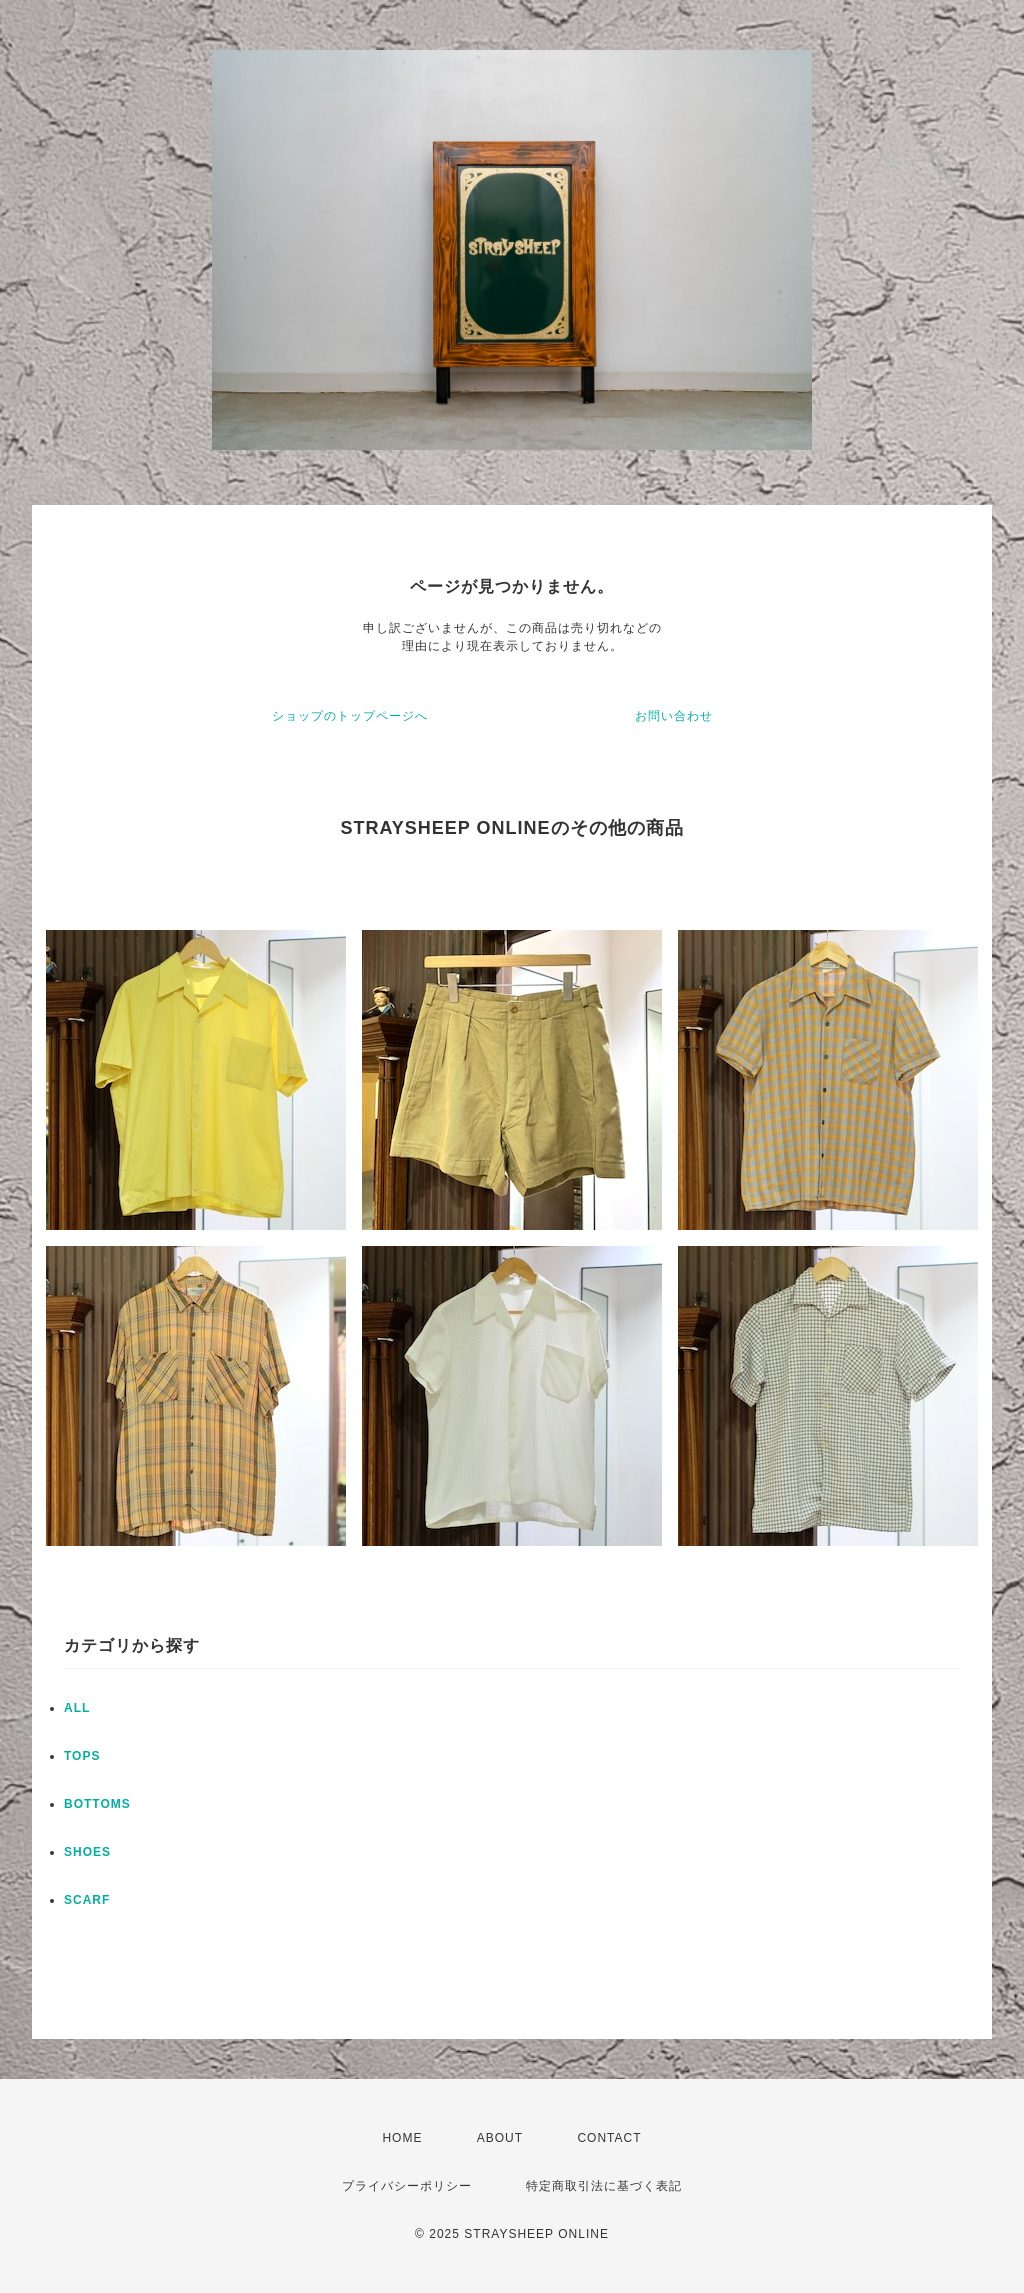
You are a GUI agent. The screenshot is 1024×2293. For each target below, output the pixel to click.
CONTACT (609, 2138)
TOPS (82, 1756)
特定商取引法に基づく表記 (604, 2186)
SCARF (87, 1900)
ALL (77, 1708)
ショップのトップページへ (350, 716)
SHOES (87, 1852)
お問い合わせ (674, 716)
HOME (402, 2138)
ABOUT (500, 2138)
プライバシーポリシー (407, 2186)
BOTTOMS (97, 1804)
